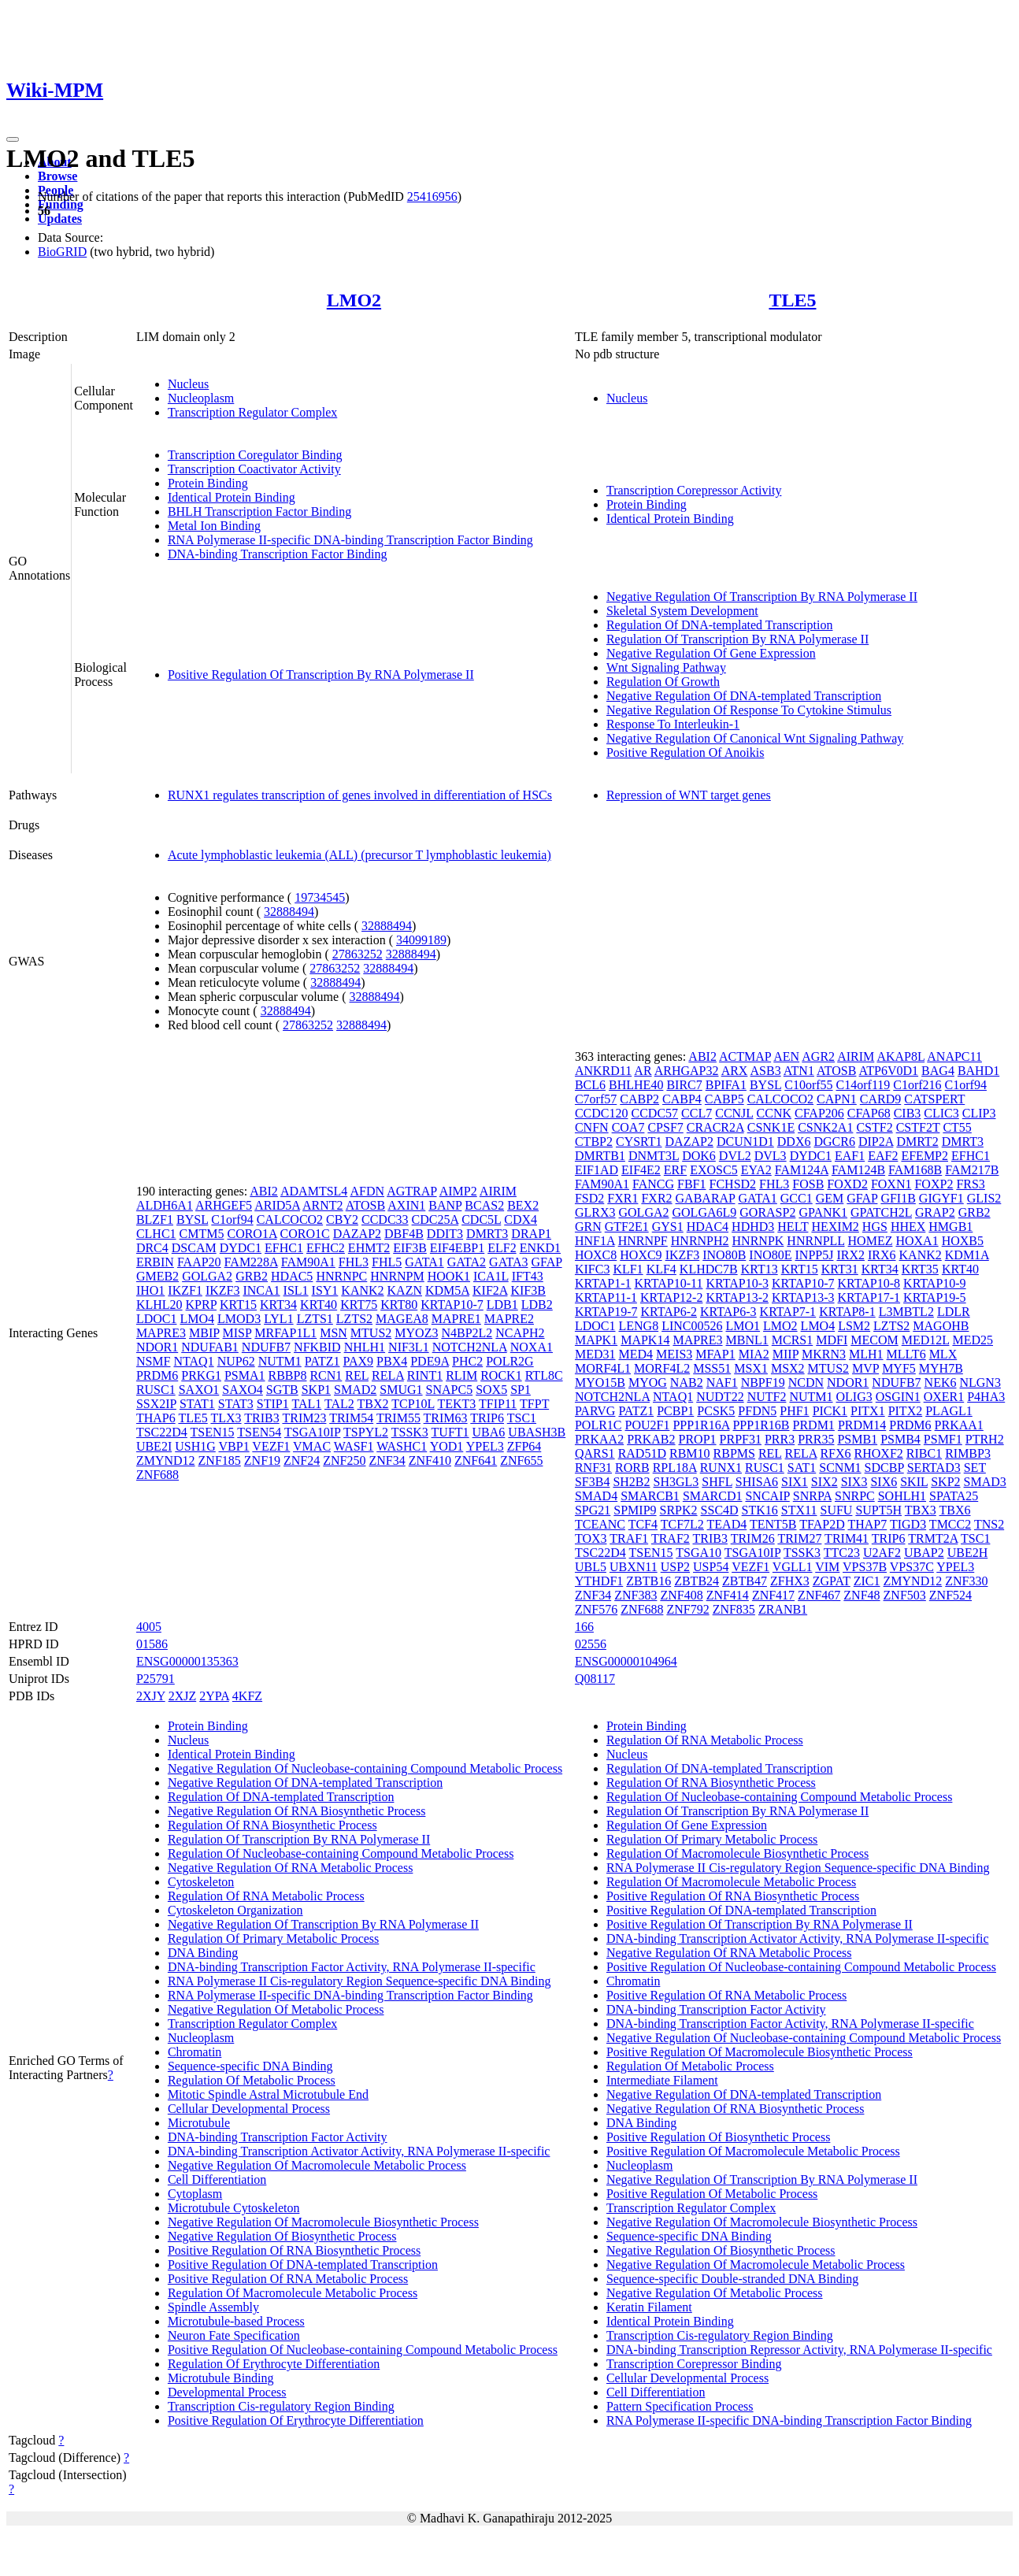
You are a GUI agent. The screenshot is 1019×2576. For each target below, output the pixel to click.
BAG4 (937, 1070)
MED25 (972, 1340)
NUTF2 (767, 1396)
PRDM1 (814, 1425)
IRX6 (882, 1255)
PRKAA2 (599, 1439)
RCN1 (325, 1375)
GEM (830, 1198)
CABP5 (724, 1099)
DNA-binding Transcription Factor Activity (277, 2137)
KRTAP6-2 (668, 1311)
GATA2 (466, 1262)
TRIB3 (261, 1418)
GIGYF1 (941, 1198)
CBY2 (342, 1219)
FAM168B (915, 1170)
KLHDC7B (709, 1269)
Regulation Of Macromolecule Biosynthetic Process (737, 1853)
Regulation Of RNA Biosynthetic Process (272, 1825)
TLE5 (792, 300)
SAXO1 (199, 1389)
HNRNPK (758, 1240)
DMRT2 (917, 1141)
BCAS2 (484, 1205)
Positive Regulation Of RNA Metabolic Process (288, 2278)
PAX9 (358, 1361)
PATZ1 (322, 1361)
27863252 (357, 954)
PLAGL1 (949, 1411)
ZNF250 (344, 1460)
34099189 (421, 940)
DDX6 (794, 1141)
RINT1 (425, 1375)
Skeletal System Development (682, 610)
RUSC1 (156, 1389)
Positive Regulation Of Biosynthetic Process (718, 2137)
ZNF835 (734, 1609)
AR (642, 1070)
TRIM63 (446, 1418)
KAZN (404, 1290)
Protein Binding (208, 483)
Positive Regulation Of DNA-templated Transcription (303, 2264)
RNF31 (593, 1467)
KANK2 (362, 1290)
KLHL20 (159, 1304)
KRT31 (839, 1269)
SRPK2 (679, 1510)
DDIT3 (445, 1233)
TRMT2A (933, 1538)
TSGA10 (698, 1552)
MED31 (595, 1354)
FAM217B (972, 1170)
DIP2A (875, 1141)
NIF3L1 (408, 1347)
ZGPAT (831, 1581)
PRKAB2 (651, 1439)
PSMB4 (900, 1439)
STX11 (799, 1510)
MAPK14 (645, 1340)
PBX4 (391, 1361)
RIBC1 (924, 1453)
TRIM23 (304, 1418)
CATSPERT (934, 1099)
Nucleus (188, 384)
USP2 (675, 1566)
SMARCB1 (650, 1496)
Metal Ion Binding (214, 525)
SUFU (836, 1510)
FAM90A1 (308, 1262)
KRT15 (238, 1304)
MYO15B (600, 1382)
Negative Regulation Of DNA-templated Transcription (743, 695)
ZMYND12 (165, 1460)
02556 (590, 1644)
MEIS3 (674, 1354)
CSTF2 (874, 1127)
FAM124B (858, 1170)
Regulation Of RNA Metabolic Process (266, 1896)
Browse (57, 176)
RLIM (461, 1375)
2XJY (150, 1696)
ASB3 (765, 1070)
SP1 (520, 1389)
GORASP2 (767, 1212)
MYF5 (899, 1368)
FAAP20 (199, 1262)
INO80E (770, 1255)
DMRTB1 (600, 1155)
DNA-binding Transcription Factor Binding (277, 554)
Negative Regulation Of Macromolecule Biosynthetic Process (323, 2222)
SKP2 (945, 1481)
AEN (786, 1056)
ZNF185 (219, 1460)
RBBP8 (288, 1375)
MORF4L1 (603, 1368)
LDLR (953, 1311)
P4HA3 (986, 1396)
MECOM (874, 1340)
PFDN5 (757, 1411)
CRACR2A (715, 1127)
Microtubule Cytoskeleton (234, 2208)
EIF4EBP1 (457, 1248)
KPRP (201, 1304)
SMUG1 (401, 1389)
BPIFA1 (726, 1085)
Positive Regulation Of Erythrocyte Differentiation (296, 2420)
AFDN (367, 1191)
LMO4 (197, 1318)
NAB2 (686, 1382)
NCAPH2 (519, 1333)
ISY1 (325, 1290)
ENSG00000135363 (187, 1661)
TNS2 (989, 1524)
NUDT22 (719, 1396)
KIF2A (489, 1290)
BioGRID (62, 251)
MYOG (647, 1382)
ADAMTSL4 (313, 1191)
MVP (865, 1368)
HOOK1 (449, 1276)
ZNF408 (681, 1595)
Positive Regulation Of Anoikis (685, 752)
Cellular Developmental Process (249, 2108)
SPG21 (592, 1510)
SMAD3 (985, 1481)
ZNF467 (819, 1595)
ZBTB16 (648, 1581)
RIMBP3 (968, 1453)
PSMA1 (244, 1375)
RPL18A (675, 1467)
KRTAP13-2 (737, 1297)
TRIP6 (487, 1418)
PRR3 (780, 1439)
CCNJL (734, 1113)
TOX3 (591, 1538)
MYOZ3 (416, 1333)
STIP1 (273, 1403)
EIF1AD (596, 1170)
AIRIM (498, 1191)
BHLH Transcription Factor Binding (259, 511)
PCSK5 (716, 1411)
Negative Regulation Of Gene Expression (711, 653)
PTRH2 (984, 1439)
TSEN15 (213, 1432)
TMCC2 (950, 1524)
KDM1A (967, 1255)
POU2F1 (647, 1425)
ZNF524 (950, 1595)
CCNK (774, 1113)
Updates (60, 218)
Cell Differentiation (217, 2179)
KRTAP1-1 (603, 1283)
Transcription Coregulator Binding (255, 454)
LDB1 (502, 1304)
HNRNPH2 (700, 1240)
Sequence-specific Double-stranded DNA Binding (732, 2278)
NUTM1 (280, 1361)
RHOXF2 (878, 1453)
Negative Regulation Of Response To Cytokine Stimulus (748, 710)
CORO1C (305, 1233)
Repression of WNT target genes (688, 795)
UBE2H (967, 1552)
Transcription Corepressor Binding (694, 2363)
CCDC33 (385, 1219)
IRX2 (850, 1255)
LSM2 (854, 1325)
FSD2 (589, 1198)
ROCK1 (500, 1375)
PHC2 (467, 1361)
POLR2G (509, 1361)
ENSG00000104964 (626, 1661)
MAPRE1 (456, 1318)
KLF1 (628, 1269)
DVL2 (735, 1155)
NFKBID (317, 1347)
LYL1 (279, 1318)
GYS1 (668, 1226)
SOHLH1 (902, 1496)
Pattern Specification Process (680, 2406)
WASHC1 (401, 1446)
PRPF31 (740, 1439)
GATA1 (424, 1262)
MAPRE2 (509, 1318)
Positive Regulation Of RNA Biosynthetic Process (294, 2250)
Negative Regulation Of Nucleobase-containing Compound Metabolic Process (365, 1768)
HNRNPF (643, 1240)
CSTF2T (918, 1127)
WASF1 (354, 1446)
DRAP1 (531, 1233)
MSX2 (788, 1368)
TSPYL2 (365, 1432)
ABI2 (264, 1191)
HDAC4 (707, 1226)
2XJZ (183, 1696)
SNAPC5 (449, 1389)
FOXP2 (933, 1184)
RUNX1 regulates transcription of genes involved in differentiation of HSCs (360, 795)
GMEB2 (157, 1276)
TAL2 (339, 1403)
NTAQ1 (193, 1361)
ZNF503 (905, 1595)
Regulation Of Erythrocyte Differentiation (274, 2363)
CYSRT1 (639, 1141)
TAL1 (306, 1403)
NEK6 (941, 1382)
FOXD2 (847, 1184)
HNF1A (595, 1240)
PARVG (595, 1411)
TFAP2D (822, 1524)
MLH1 (866, 1354)
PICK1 (830, 1411)
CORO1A (251, 1233)
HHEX (908, 1226)
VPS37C (912, 1566)
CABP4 (682, 1099)
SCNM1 (840, 1467)
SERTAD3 (934, 1467)
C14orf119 (863, 1085)
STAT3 (236, 1403)
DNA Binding (203, 1952)
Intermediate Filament (662, 2080)
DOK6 (699, 1155)
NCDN (806, 1382)
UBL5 (590, 1566)
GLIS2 (984, 1198)
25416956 (432, 196)
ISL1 (296, 1290)
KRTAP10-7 (452, 1304)
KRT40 (318, 1304)
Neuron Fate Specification (234, 2335)
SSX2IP (156, 1403)
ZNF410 (430, 1460)
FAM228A (251, 1262)
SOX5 (491, 1389)
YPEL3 (485, 1446)
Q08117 (595, 1678)
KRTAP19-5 (934, 1297)
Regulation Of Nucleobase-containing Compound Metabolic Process (340, 1853)
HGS (874, 1226)
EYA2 (756, 1170)
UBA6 (489, 1432)
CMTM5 (202, 1233)
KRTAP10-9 (934, 1283)
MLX (943, 1354)
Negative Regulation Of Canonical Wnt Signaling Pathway (754, 738)
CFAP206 (819, 1113)
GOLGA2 (207, 1276)
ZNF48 (861, 1595)
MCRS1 (792, 1340)
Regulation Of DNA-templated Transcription (719, 625)
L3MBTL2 (906, 1311)
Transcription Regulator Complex (252, 412)
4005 (148, 1626)
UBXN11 (634, 1566)
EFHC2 (325, 1248)
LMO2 (354, 300)
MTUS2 (370, 1333)
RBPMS (734, 1453)
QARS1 (595, 1453)
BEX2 (523, 1205)
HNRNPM (397, 1276)
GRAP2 (935, 1212)
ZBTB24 (696, 1581)
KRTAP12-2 (671, 1297)
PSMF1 (943, 1439)
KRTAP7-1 (788, 1311)
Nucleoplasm (201, 398)
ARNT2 (322, 1205)
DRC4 (152, 1248)
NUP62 (236, 1361)
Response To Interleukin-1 (672, 724)
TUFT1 (450, 1432)
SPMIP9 (634, 1510)
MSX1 (751, 1368)
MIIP (786, 1354)
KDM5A (447, 1290)
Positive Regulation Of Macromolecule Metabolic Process (753, 2151)
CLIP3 (979, 1113)
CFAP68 (869, 1113)
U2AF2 (882, 1552)
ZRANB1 (782, 1609)
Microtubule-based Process (236, 2321)
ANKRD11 (603, 1070)
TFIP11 (498, 1403)
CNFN (592, 1127)
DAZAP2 (357, 1233)
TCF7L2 (682, 1524)
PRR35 (816, 1439)
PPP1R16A (701, 1425)
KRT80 (398, 1304)
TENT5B (773, 1524)
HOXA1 (916, 1240)
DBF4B (404, 1233)
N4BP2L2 (466, 1333)
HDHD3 (753, 1226)
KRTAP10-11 (668, 1283)
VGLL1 (793, 1566)
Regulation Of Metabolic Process (251, 2080)
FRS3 (970, 1184)
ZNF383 (635, 1595)
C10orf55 (808, 1085)
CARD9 (880, 1099)
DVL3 (770, 1155)
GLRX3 (595, 1212)
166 (584, 1626)
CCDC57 (655, 1113)
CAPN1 (837, 1099)
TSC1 (521, 1418)
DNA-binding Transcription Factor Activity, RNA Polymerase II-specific (351, 1967)
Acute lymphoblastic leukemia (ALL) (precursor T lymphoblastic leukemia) (359, 855)
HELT (792, 1226)
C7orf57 (596, 1099)
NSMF (153, 1361)
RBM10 (689, 1453)
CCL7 (696, 1113)
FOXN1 (891, 1184)
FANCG (653, 1184)
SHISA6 (757, 1481)
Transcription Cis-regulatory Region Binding (281, 2406)
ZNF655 (521, 1460)
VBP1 (234, 1446)
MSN (333, 1333)
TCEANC (600, 1524)
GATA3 (508, 1262)
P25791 (155, 1678)
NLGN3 (979, 1382)
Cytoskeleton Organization (235, 1910)
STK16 (760, 1510)
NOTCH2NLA (469, 1347)
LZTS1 (315, 1318)
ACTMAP (745, 1056)
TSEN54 (259, 1432)
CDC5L (481, 1219)
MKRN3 (824, 1354)
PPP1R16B (760, 1425)
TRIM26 (753, 1538)
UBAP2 (924, 1552)
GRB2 (251, 1276)
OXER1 (944, 1396)
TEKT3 (456, 1403)
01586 (152, 1644)
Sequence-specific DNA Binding (250, 2066)
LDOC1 (156, 1318)
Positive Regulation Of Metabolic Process (711, 2193)
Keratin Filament (649, 2307)
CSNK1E (771, 1127)
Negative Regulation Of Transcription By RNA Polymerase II (761, 596)
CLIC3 (941, 1113)
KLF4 (661, 1269)
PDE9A (429, 1361)
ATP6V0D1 (889, 1070)
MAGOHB (941, 1325)
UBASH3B (536, 1432)
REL (357, 1375)
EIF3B (410, 1248)
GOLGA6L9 (705, 1212)
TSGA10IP (312, 1432)
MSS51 (712, 1368)
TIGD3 (908, 1524)
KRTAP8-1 (847, 1311)
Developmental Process (227, 2392)
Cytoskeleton (201, 1881)
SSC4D (720, 1510)
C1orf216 (917, 1085)
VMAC (312, 1446)
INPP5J (814, 1255)
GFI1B (897, 1198)
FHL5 (387, 1262)
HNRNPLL (815, 1240)
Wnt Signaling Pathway (666, 667)
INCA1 (261, 1290)
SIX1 (794, 1481)
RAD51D (642, 1453)
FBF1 (691, 1184)
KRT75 (358, 1304)
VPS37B (865, 1566)
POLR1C (598, 1425)
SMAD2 (355, 1389)
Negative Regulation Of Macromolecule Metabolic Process (317, 2165)
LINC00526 (691, 1325)
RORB (632, 1467)
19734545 (320, 897)
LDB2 (537, 1304)
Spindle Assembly (213, 2307)
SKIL (914, 1481)
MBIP (204, 1333)
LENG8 (639, 1325)
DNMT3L (653, 1155)
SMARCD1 (713, 1496)
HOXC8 (596, 1255)
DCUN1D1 (745, 1141)
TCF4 (643, 1524)
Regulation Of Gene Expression (686, 1825)
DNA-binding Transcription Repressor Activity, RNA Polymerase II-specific (799, 2349)
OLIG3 (854, 1396)
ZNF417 (773, 1595)
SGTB (282, 1389)
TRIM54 (351, 1418)
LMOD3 (239, 1318)
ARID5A (277, 1205)
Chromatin (194, 2052)
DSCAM (194, 1248)
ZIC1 (867, 1581)
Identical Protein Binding (231, 497)
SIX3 (854, 1481)
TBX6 (955, 1510)
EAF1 (850, 1155)
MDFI (831, 1340)
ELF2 (501, 1248)
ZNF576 (596, 1609)
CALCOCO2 (290, 1219)
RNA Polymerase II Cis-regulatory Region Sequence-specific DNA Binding (359, 1981)
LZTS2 (354, 1318)
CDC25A (435, 1219)
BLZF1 (154, 1219)
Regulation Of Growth (663, 681)
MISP (237, 1333)
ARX (734, 1070)
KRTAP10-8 (869, 1283)
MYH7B (941, 1368)
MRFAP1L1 (285, 1333)
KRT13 (759, 1269)
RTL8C (544, 1375)
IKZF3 (223, 1290)
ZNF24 (301, 1460)
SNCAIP (767, 1496)
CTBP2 (594, 1141)
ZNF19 (262, 1460)
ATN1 (799, 1070)
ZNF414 (727, 1595)
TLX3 (225, 1418)
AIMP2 (458, 1191)
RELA (388, 1375)
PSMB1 (857, 1439)
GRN (588, 1226)
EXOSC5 (713, 1170)
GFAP (546, 1262)
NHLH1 (364, 1347)
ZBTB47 (744, 1581)
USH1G (195, 1446)
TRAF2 (670, 1538)
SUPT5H (878, 1510)
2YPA (214, 1696)
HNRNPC (341, 1276)
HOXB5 (963, 1240)
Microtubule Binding (221, 2378)
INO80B (724, 1255)
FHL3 (354, 1262)
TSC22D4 (161, 1432)
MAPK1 (596, 1340)
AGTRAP (411, 1191)
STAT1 (197, 1403)
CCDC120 (601, 1113)
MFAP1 (715, 1354)
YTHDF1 (599, 1581)
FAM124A (801, 1170)
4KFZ (247, 1696)
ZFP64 (524, 1446)
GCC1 (796, 1198)
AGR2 (818, 1056)
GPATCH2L (881, 1212)
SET (975, 1467)
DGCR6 (833, 1141)
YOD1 (447, 1446)
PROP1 (698, 1439)
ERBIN (155, 1262)
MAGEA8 (402, 1318)
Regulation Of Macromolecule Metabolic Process (292, 2293)
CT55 (957, 1127)
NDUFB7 (266, 1347)
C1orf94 (232, 1219)
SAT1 (801, 1467)
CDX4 (520, 1219)
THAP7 (867, 1524)
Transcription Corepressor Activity (694, 490)
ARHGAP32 (686, 1070)
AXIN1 (406, 1205)
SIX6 (883, 1481)
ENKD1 (540, 1248)
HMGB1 (950, 1226)
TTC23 (842, 1552)
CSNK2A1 (825, 1127)
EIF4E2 (641, 1170)
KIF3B (527, 1290)
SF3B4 (592, 1481)
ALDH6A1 (164, 1205)
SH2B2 (631, 1481)
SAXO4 (242, 1389)
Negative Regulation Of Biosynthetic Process (282, 2236)
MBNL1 (747, 1340)
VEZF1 (271, 1446)
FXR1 (622, 1198)
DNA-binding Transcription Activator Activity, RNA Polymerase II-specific (359, 2151)
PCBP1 (675, 1411)
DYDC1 (240, 1248)
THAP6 (156, 1418)
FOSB (808, 1184)
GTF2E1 (627, 1226)
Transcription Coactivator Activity (254, 469)
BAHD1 (978, 1070)
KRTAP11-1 (606, 1297)
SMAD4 (596, 1496)
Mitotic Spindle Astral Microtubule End (268, 2094)
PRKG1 (201, 1375)
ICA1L (491, 1276)
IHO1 (150, 1290)
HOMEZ (870, 1240)
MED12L (926, 1340)
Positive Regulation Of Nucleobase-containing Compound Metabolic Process (363, 2349)
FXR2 (656, 1198)
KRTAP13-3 (803, 1297)
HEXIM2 (834, 1226)
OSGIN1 (898, 1396)
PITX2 (905, 1411)
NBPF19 (763, 1382)
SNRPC (855, 1496)
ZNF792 (687, 1609)
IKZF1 (185, 1290)
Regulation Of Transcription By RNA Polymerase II (737, 639)
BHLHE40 (636, 1085)
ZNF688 (157, 1474)
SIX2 (824, 1481)
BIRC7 (684, 1085)
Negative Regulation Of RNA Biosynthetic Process (297, 1811)
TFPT (534, 1403)
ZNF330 (966, 1581)
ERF (675, 1170)
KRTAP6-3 (728, 1311)
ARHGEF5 (223, 1205)
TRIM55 (398, 1418)
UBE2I (154, 1446)
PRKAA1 (959, 1425)
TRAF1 (629, 1538)
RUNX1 (721, 1467)
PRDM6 (157, 1375)
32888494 (289, 911)
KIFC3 (592, 1269)
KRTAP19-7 (606, 1311)
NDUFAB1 (210, 1347)
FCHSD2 (733, 1184)
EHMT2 (369, 1248)
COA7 (628, 1127)
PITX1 (867, 1411)
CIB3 (907, 1113)
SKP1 (316, 1389)
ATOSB (365, 1205)
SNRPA (812, 1496)
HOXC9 (640, 1255)
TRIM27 (799, 1538)
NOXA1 (531, 1347)
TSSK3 (409, 1432)
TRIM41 (846, 1538)
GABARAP (706, 1198)
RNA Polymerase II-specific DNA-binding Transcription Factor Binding (350, 540)
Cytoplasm (195, 2193)
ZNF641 (475, 1460)
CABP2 (639, 1099)
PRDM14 (862, 1425)
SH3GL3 (676, 1481)
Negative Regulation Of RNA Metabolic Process (290, 1867)
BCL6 (590, 1085)
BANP (444, 1205)
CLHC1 (156, 1233)
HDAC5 (292, 1276)
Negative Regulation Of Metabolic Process (276, 2009)
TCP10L (413, 1403)
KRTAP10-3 (737, 1283)
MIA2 (754, 1354)
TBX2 (373, 1403)
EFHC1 (284, 1248)
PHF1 (794, 1411)
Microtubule (199, 2122)
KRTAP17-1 (869, 1297)
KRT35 (920, 1269)
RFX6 (835, 1453)
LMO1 (742, 1325)
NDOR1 (157, 1347)
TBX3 (920, 1510)
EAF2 (883, 1155)
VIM (827, 1566)
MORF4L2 (662, 1368)
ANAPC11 (954, 1056)
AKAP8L (900, 1056)
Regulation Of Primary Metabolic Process (273, 1938)
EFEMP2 (924, 1155)
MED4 (636, 1354)
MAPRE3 (161, 1333)
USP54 (710, 1566)
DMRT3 (487, 1233)
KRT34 (278, 1304)
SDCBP (884, 1467)
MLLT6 (906, 1354)
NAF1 (722, 1382)
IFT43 (527, 1276)
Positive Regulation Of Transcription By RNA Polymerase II (321, 674)
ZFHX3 (790, 1581)
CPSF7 (665, 1127)
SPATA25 (953, 1496)
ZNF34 (387, 1460)
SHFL (717, 1481)
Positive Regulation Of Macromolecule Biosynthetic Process (759, 2052)
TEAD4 (727, 1524)
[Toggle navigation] (12, 139)
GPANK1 (823, 1212)
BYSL (192, 1219)
